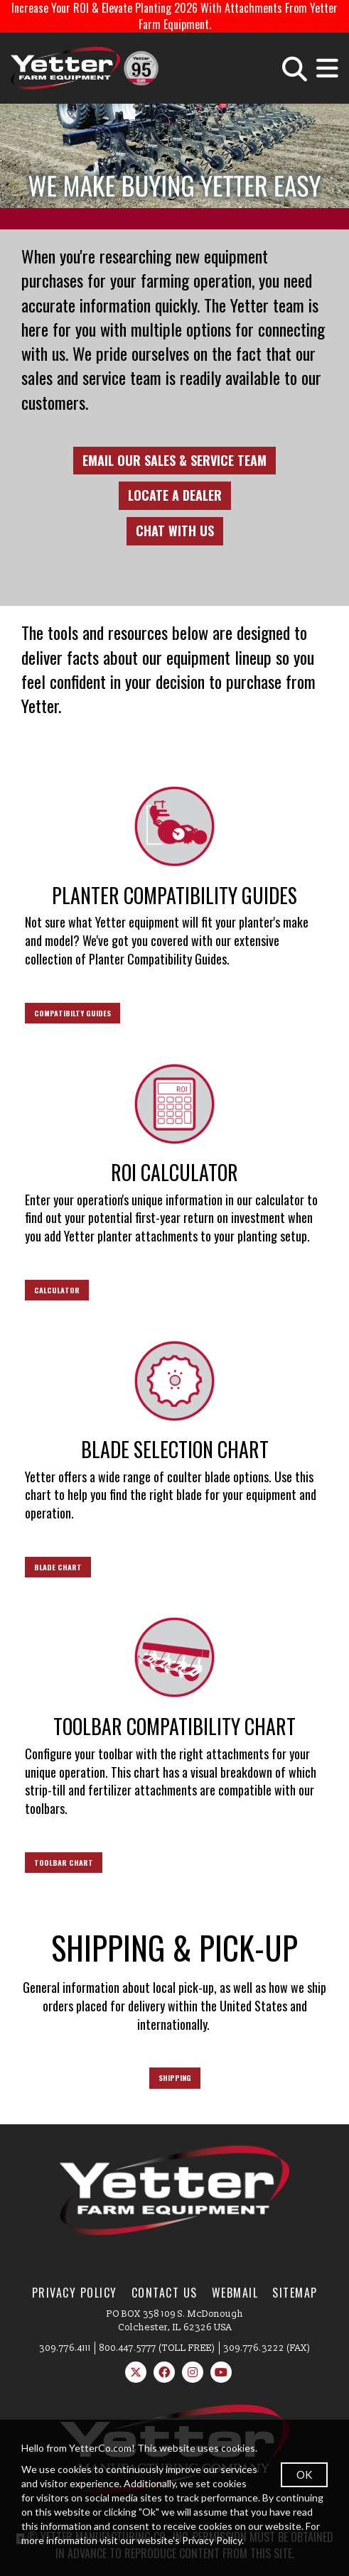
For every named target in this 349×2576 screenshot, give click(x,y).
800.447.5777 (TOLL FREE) (157, 2348)
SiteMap (295, 2292)
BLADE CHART (58, 1566)
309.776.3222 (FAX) (267, 2348)
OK (304, 2474)
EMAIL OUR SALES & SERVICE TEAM (174, 460)
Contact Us (164, 2292)
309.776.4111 (65, 2348)
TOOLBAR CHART (63, 1862)
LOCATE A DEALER (175, 495)
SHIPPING (175, 2077)
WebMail (235, 2292)
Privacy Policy (74, 2292)
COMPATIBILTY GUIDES (72, 1012)
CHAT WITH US (175, 530)
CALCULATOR (57, 1289)
